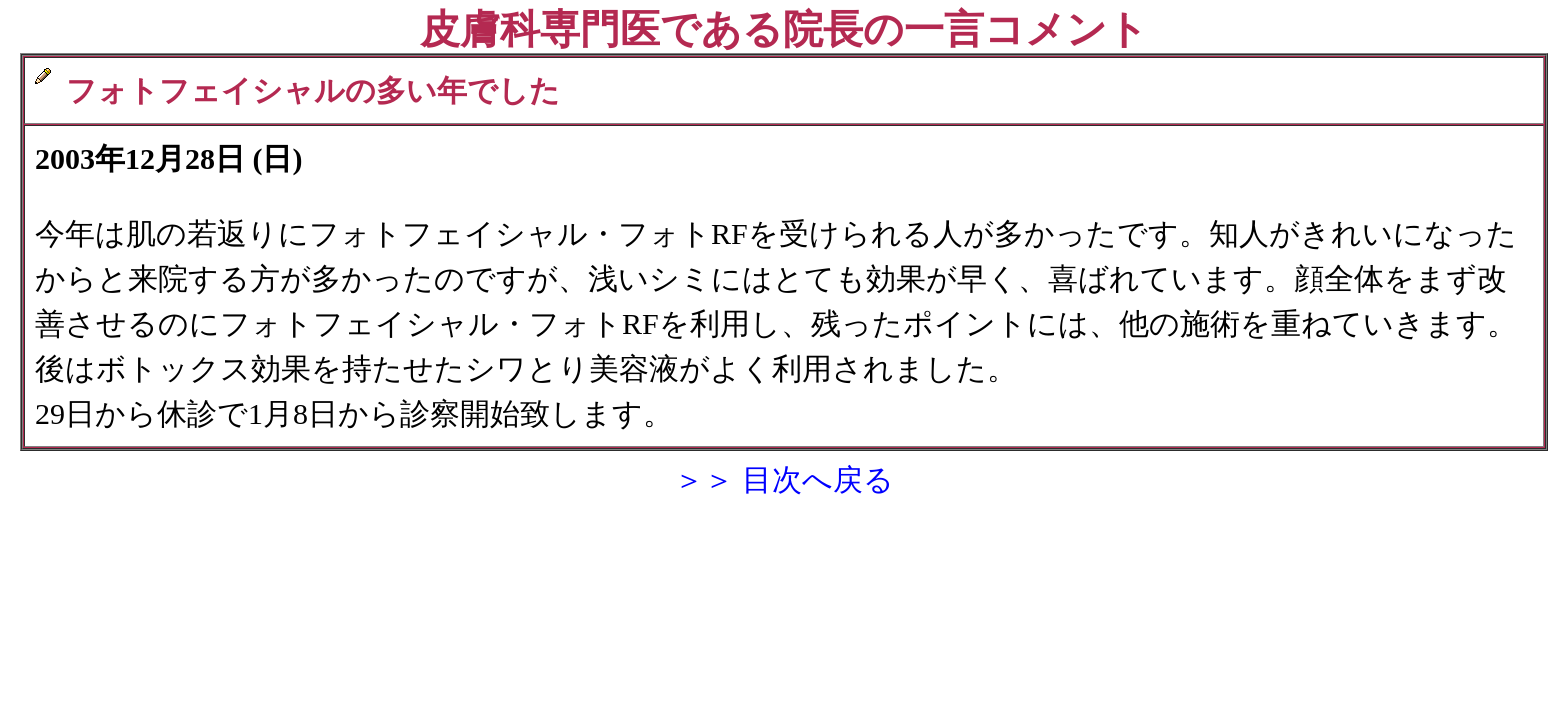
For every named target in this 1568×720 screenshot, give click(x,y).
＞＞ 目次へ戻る (784, 479)
